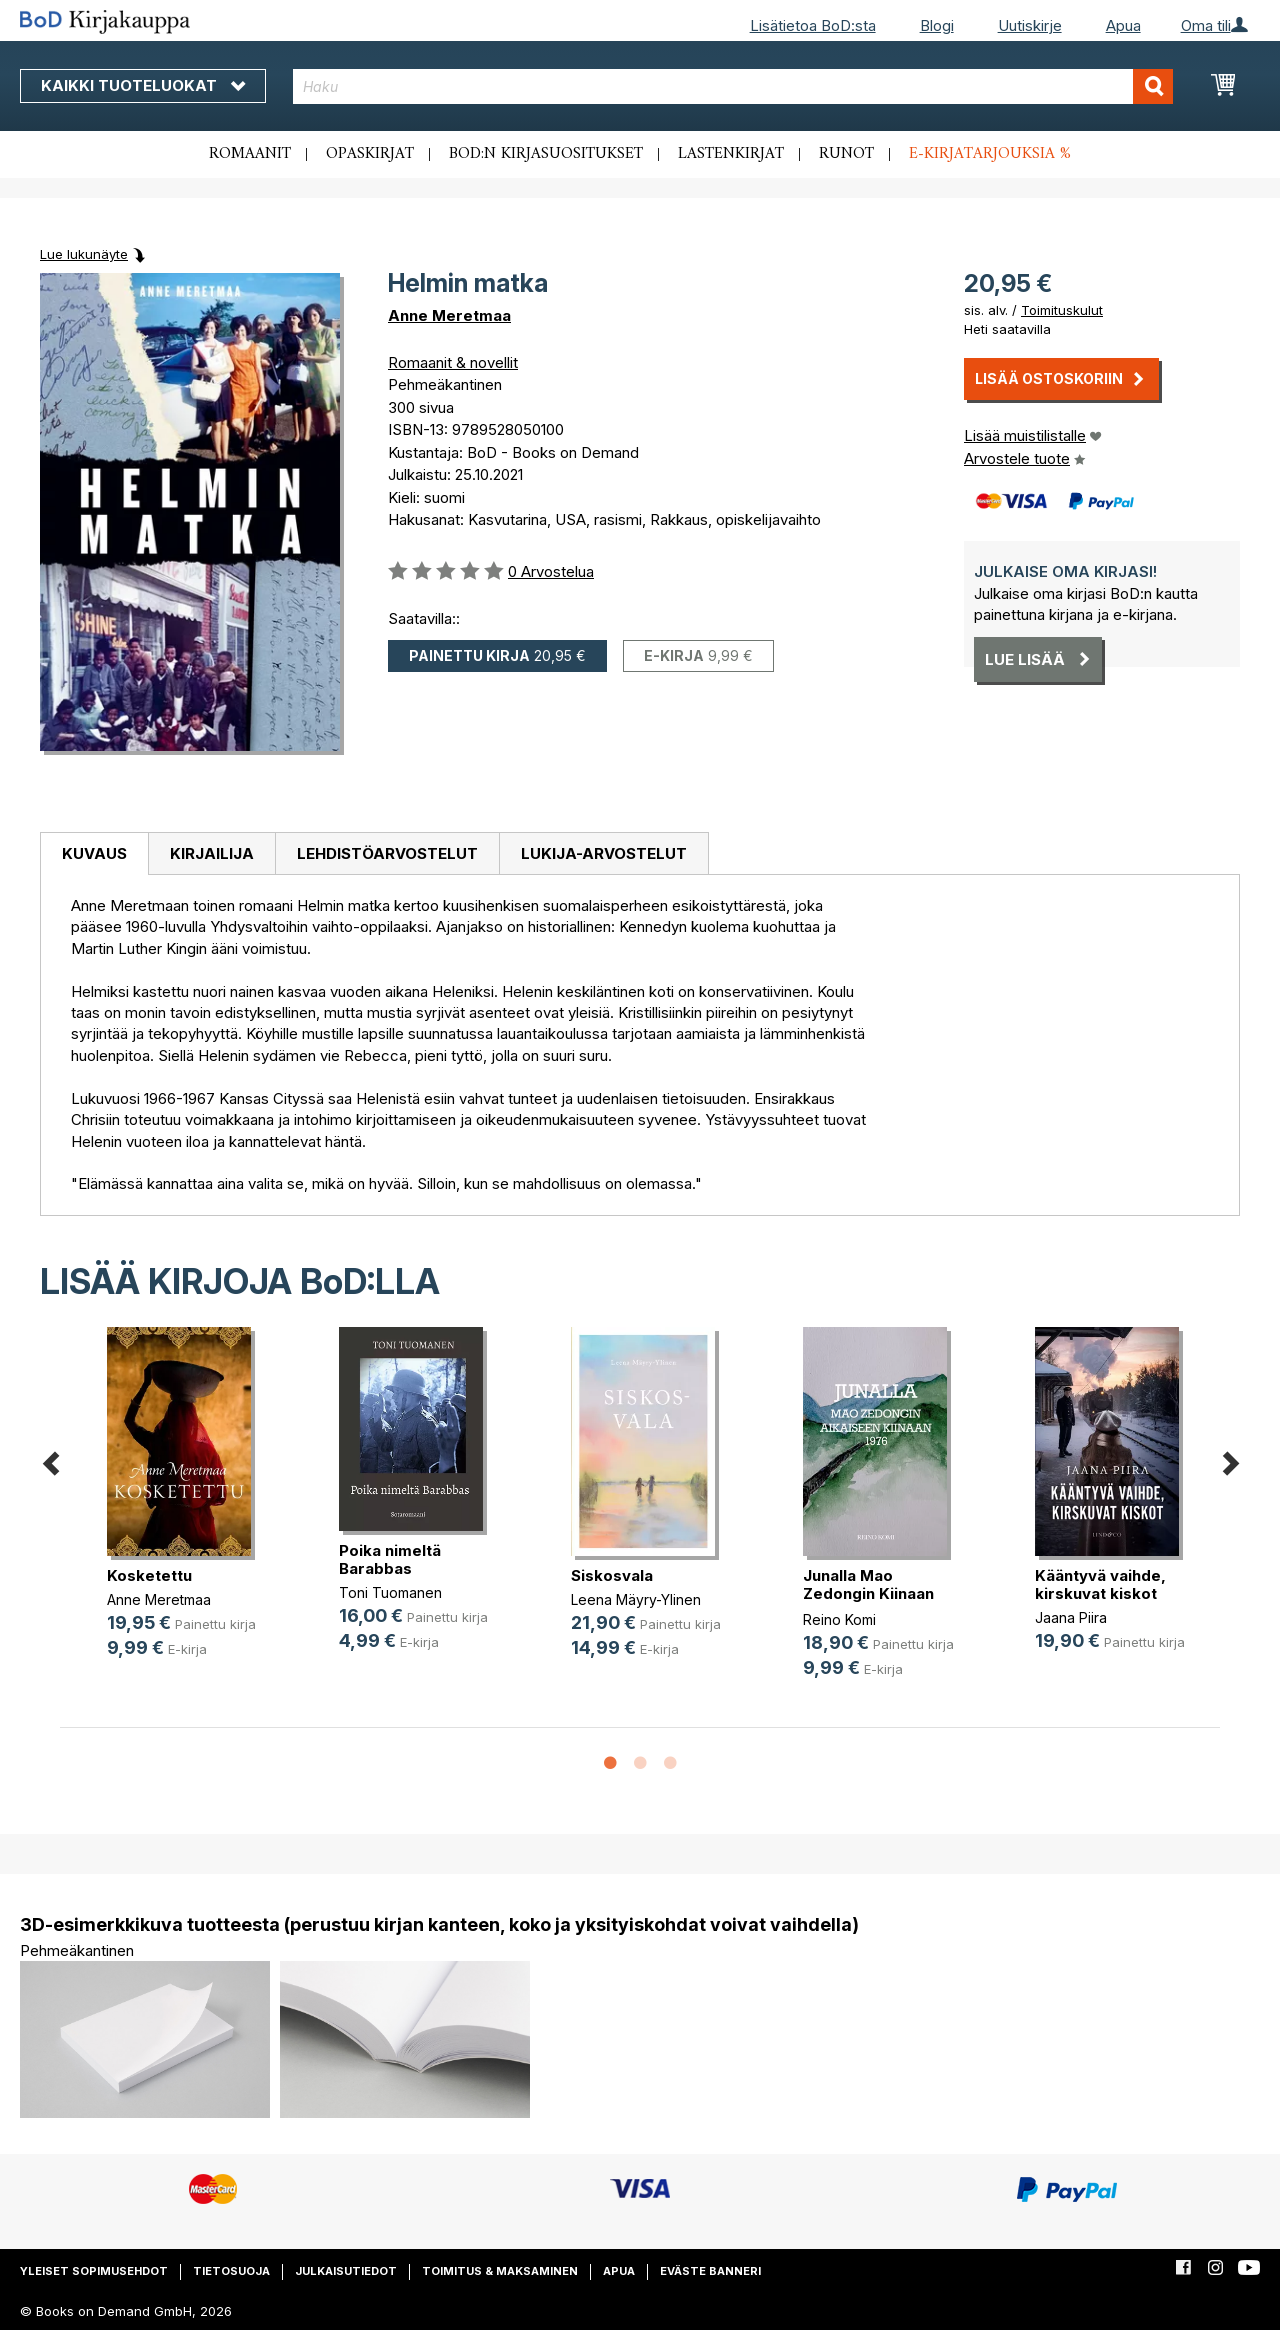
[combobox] (733, 86)
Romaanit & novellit (453, 362)
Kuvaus (94, 853)
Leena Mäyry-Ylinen (636, 1599)
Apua (1123, 25)
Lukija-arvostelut (604, 853)
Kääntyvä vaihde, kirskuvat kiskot (1100, 1584)
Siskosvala (612, 1575)
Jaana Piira (1071, 1617)
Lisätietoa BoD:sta (813, 25)
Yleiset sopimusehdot (94, 2271)
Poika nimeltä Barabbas (390, 1559)
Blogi (937, 25)
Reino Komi (839, 1619)
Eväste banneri (710, 2271)
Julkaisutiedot (346, 2271)
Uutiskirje (1030, 25)
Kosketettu (149, 1575)
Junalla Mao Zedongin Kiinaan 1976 (868, 1593)
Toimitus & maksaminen (500, 2271)
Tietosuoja (231, 2271)
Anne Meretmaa (449, 315)
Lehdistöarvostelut (387, 853)
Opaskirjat (370, 154)
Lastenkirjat (731, 154)
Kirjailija (212, 853)
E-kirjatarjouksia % (990, 154)
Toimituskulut (1062, 310)
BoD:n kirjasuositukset (546, 154)
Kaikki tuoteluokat (143, 85)
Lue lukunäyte (84, 254)
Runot (846, 154)
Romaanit (250, 154)
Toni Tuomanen (390, 1592)
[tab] (94, 854)
